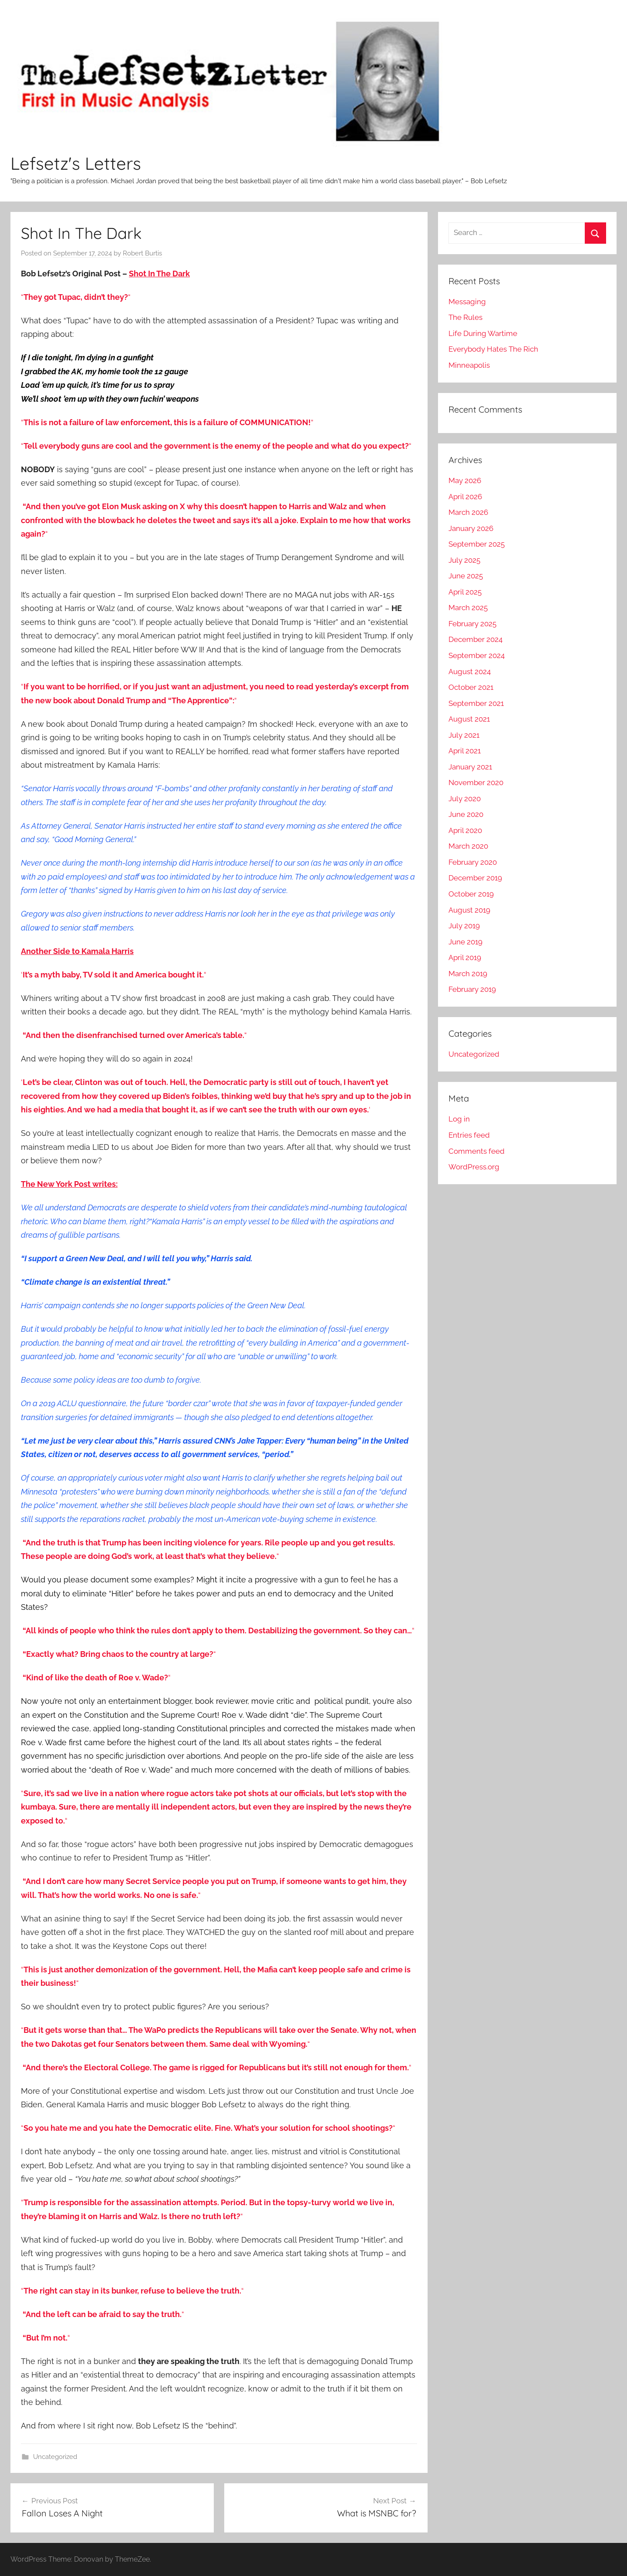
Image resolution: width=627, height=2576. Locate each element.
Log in (459, 1119)
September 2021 (476, 703)
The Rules (465, 317)
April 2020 (465, 830)
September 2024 (476, 655)
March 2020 (468, 846)
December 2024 (475, 639)
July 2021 (463, 735)
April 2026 (465, 496)
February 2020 (472, 862)
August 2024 (469, 671)
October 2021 (470, 687)
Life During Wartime (482, 333)
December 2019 (475, 877)
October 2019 (471, 894)
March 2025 (468, 607)
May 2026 (464, 480)
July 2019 (464, 925)
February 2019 (472, 989)
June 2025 (465, 575)
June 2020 (465, 814)
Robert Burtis (142, 253)
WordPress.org (473, 1166)
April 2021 (464, 750)
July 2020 (464, 798)
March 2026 (468, 512)
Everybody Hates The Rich (493, 349)
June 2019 (465, 941)
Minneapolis (469, 365)
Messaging (467, 301)
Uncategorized (55, 2457)
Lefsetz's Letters (75, 163)
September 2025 (476, 544)
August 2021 (469, 719)
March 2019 (467, 973)
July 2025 (464, 560)
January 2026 (470, 528)
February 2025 (472, 623)
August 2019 (469, 910)
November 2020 (475, 782)
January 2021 (470, 766)
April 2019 (464, 957)
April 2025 (465, 592)
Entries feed (469, 1135)
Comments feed (476, 1151)
